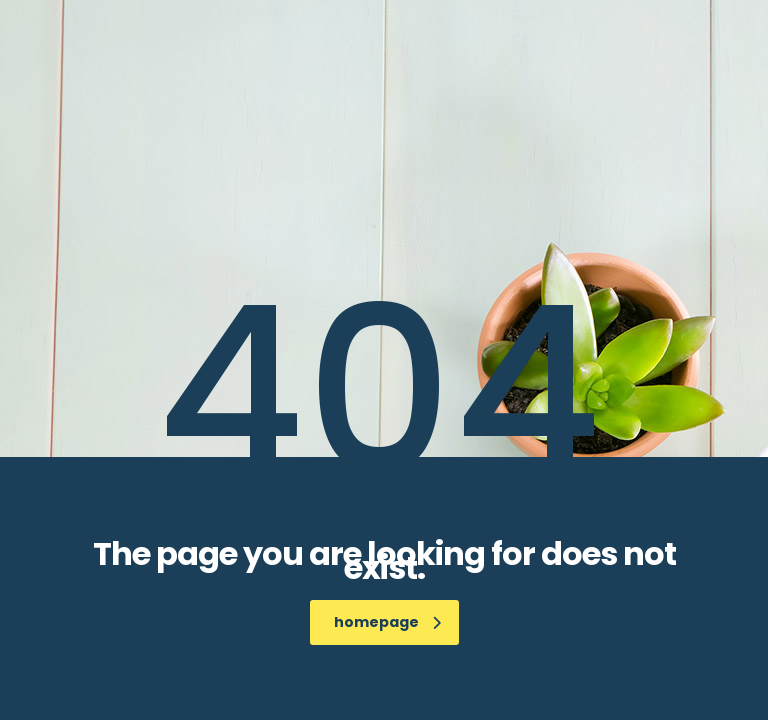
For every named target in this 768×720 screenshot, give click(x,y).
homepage (387, 622)
